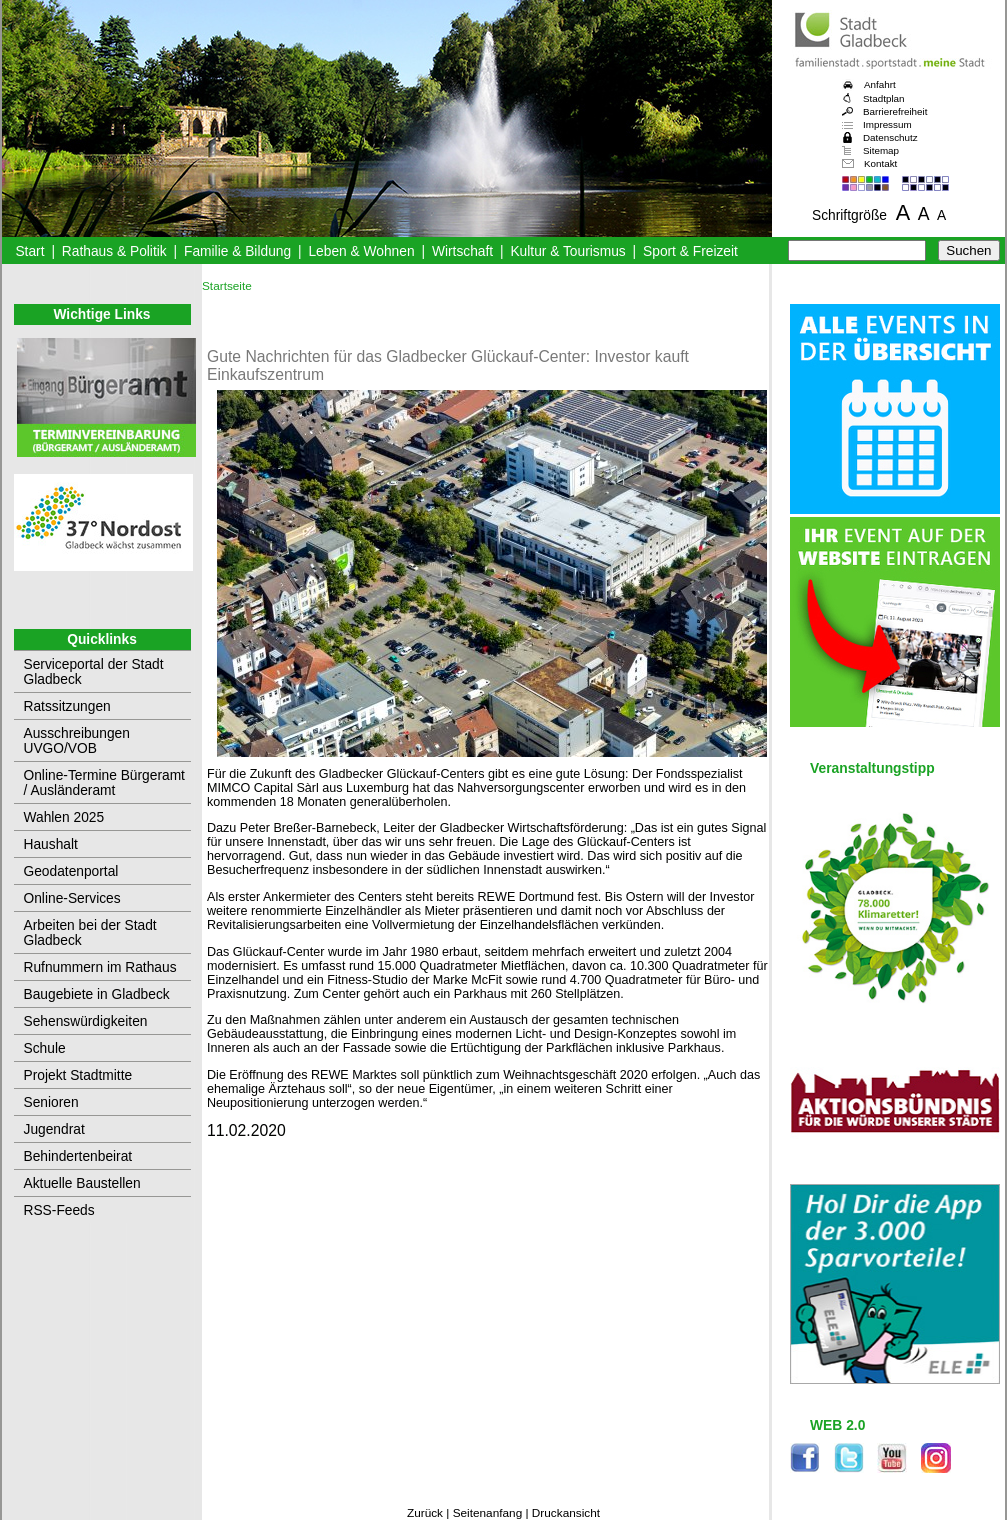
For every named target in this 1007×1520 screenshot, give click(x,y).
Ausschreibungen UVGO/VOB (77, 741)
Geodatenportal (71, 871)
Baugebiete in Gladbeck (97, 994)
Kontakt (880, 163)
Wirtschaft (462, 251)
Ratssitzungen (67, 706)
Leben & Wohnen (361, 251)
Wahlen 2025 (64, 817)
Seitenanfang (488, 1513)
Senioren (51, 1102)
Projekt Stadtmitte (78, 1075)
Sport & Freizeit (690, 251)
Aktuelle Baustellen (82, 1183)
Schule (45, 1048)
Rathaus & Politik (114, 251)
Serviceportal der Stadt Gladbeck (94, 672)
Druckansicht (566, 1513)
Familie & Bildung (237, 251)
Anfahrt (880, 84)
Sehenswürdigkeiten (86, 1021)
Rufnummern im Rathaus (100, 967)
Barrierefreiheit (895, 111)
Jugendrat (54, 1129)
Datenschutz (890, 137)
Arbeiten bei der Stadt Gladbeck (90, 933)
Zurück (425, 1513)
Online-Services (72, 898)
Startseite (227, 286)
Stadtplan (884, 98)
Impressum (887, 124)
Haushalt (51, 844)
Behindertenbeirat (78, 1156)
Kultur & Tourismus (567, 251)
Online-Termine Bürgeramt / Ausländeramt (104, 783)
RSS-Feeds (59, 1210)
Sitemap (881, 150)
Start (29, 251)
